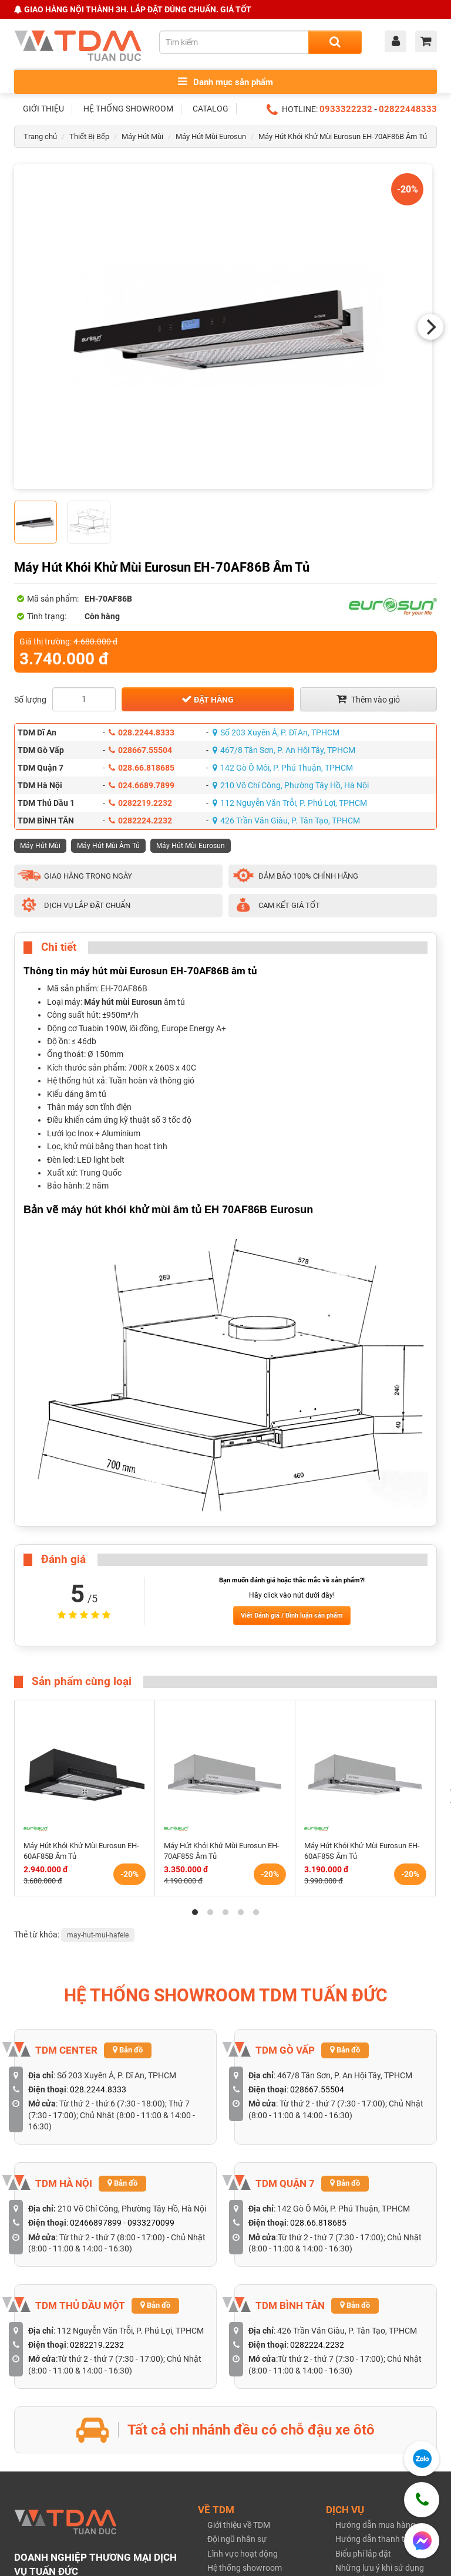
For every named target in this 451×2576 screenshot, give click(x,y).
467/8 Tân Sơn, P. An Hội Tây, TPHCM (284, 750)
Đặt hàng (207, 699)
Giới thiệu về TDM (238, 2525)
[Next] (430, 327)
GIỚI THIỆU (43, 108)
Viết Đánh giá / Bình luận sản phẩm (292, 1615)
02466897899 (96, 2222)
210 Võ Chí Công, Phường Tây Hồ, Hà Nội (291, 785)
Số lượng (30, 699)
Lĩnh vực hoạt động (242, 2553)
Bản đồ (128, 2049)
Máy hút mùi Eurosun (123, 1002)
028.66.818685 (141, 767)
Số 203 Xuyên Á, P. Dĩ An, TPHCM (276, 732)
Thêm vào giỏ (368, 699)
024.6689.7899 (141, 785)
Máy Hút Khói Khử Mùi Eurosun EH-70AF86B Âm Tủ (342, 136)
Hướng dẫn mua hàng (375, 2525)
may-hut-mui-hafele (98, 1935)
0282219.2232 (140, 803)
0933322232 (345, 109)
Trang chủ (40, 136)
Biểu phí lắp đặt (363, 2553)
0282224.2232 (140, 820)
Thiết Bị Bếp (89, 136)
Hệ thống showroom (244, 2567)
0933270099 (150, 2222)
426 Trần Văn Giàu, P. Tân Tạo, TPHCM (286, 820)
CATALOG (210, 108)
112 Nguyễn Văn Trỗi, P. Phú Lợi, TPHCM (290, 803)
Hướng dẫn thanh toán (377, 2539)
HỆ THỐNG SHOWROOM (128, 108)
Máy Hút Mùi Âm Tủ (108, 846)
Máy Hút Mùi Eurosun (211, 136)
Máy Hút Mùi (142, 136)
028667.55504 (140, 750)
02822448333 (408, 109)
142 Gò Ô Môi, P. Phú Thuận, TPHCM (283, 767)
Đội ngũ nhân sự (237, 2539)
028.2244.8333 (141, 732)
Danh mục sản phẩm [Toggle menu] (225, 81)
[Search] (335, 42)
